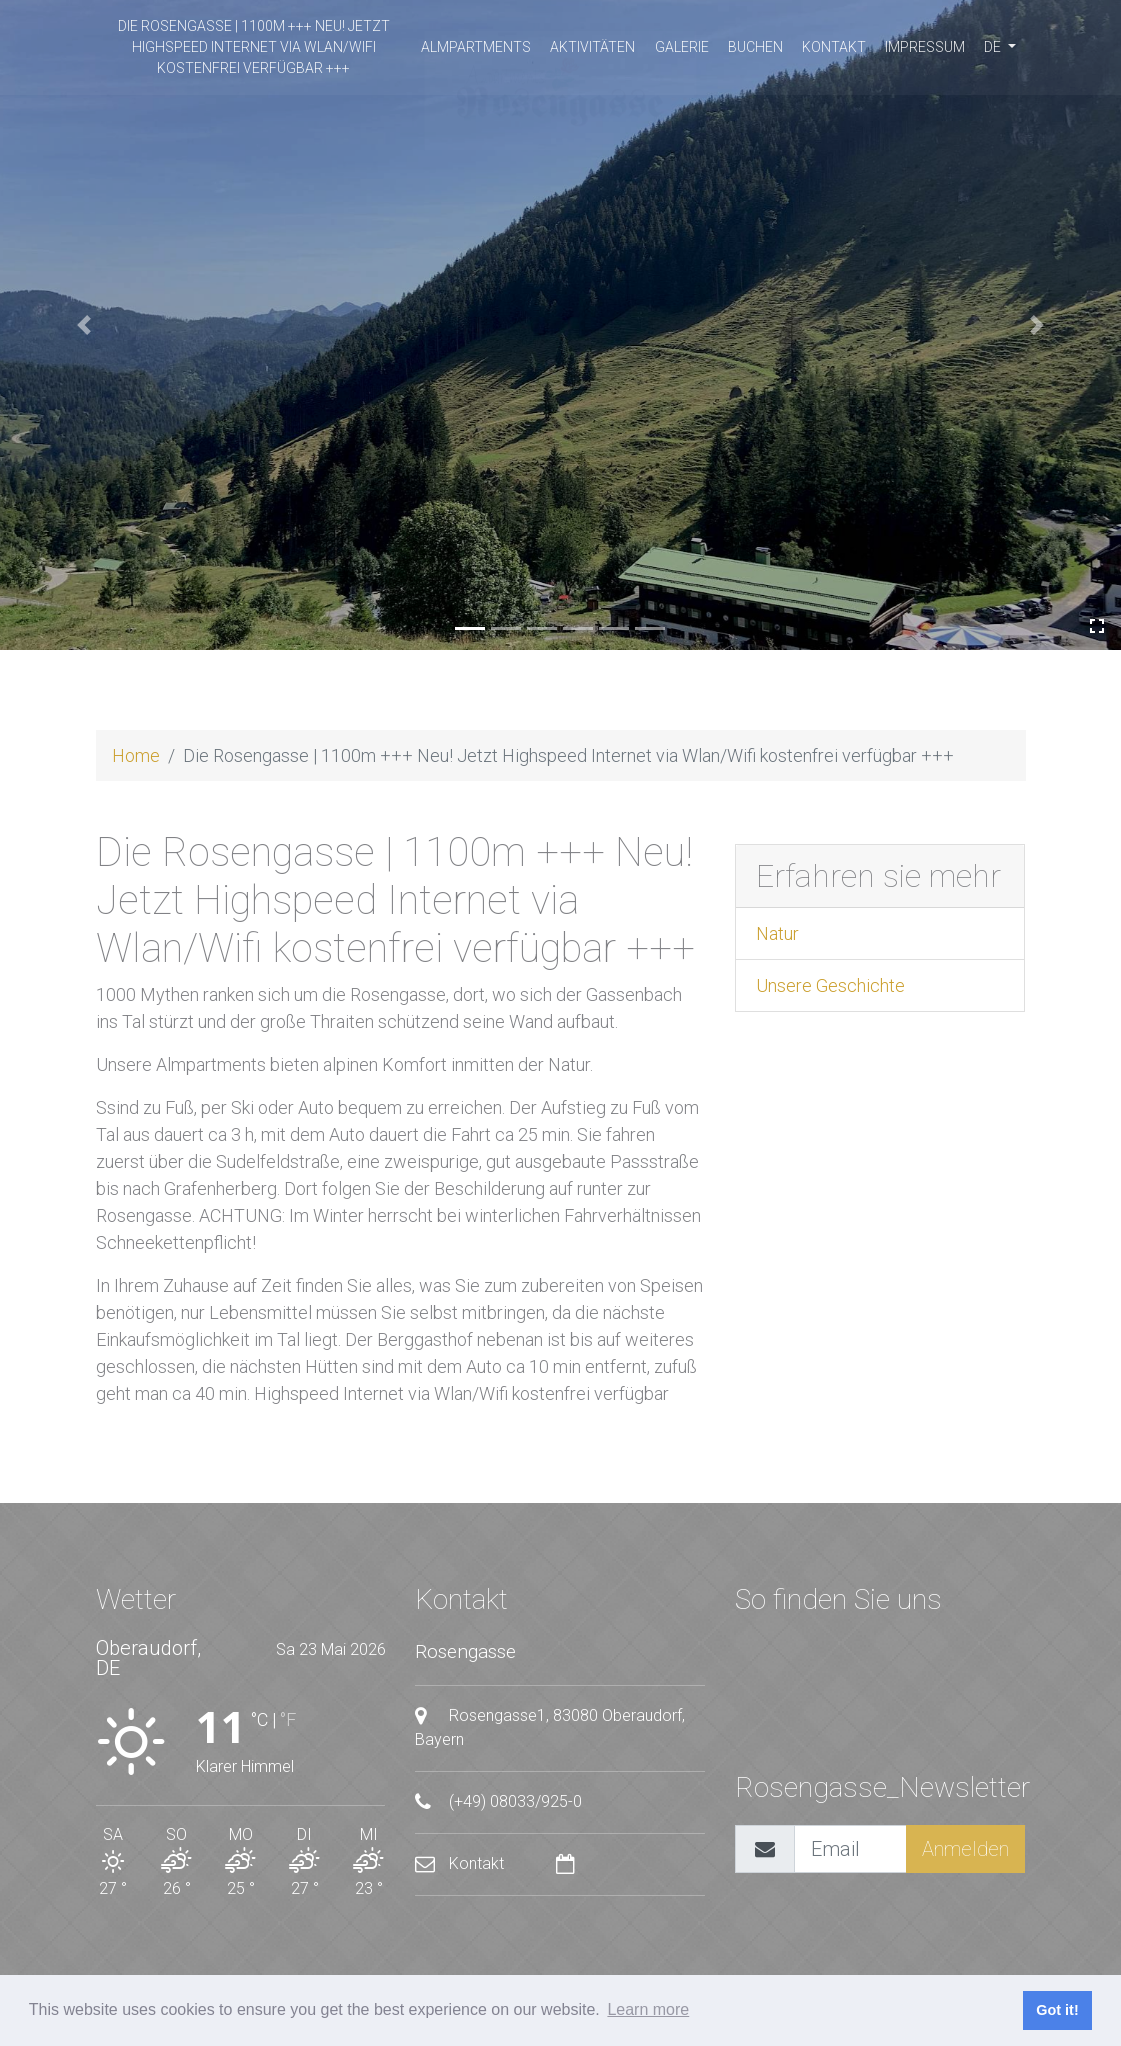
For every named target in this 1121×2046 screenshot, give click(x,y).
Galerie (682, 47)
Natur (777, 933)
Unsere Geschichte (830, 985)
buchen (755, 47)
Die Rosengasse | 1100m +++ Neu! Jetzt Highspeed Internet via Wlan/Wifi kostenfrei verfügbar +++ (254, 47)
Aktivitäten (592, 47)
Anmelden (965, 1849)
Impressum (925, 47)
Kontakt (834, 47)
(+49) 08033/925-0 (498, 1802)
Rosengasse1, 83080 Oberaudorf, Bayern (550, 1727)
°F (288, 1719)
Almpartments (476, 47)
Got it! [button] (1057, 2010)
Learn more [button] (648, 2009)
